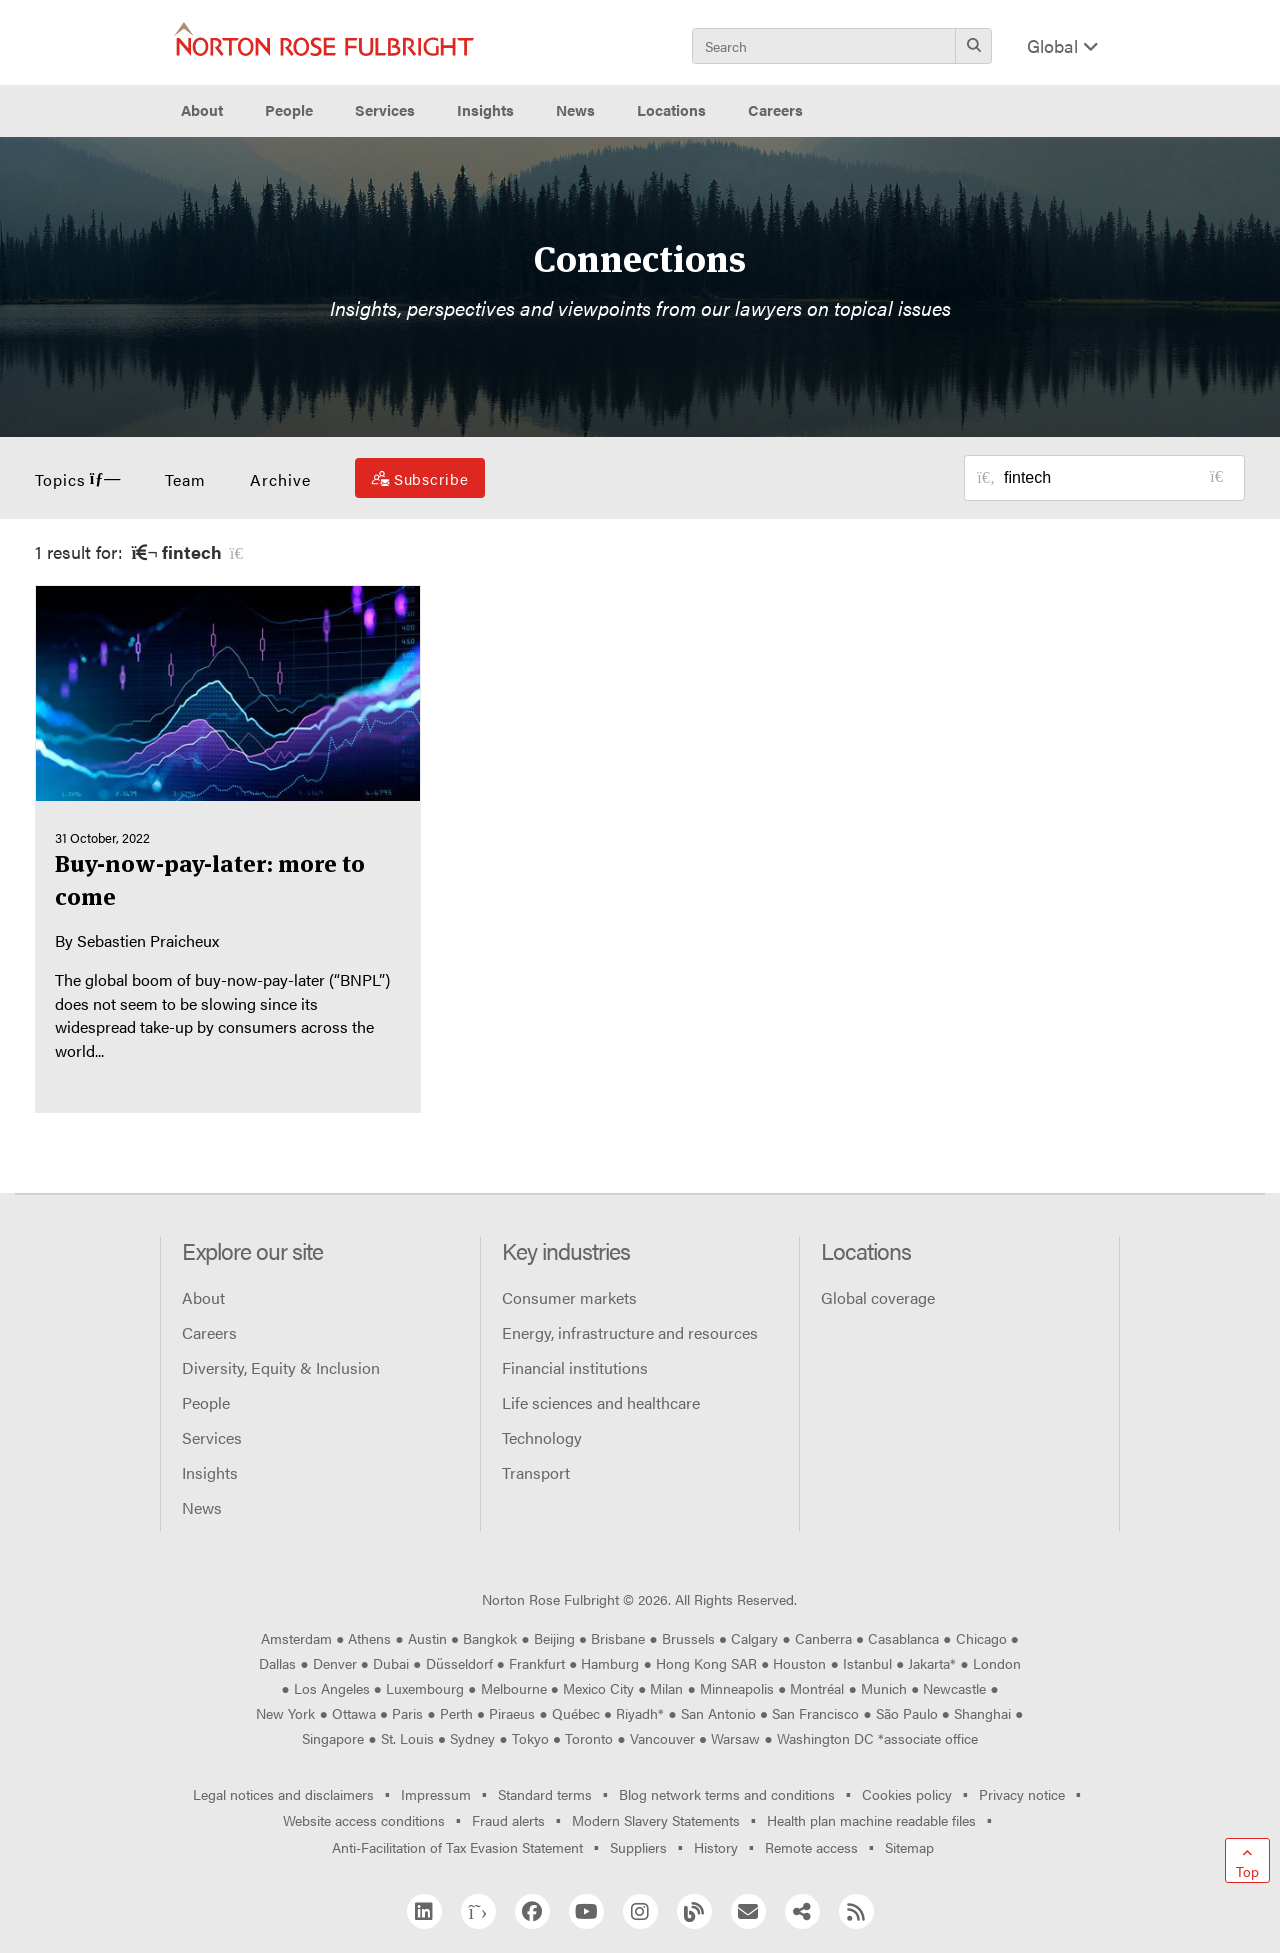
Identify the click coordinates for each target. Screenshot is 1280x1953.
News (202, 1507)
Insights (210, 1472)
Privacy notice (1022, 1794)
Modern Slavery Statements (656, 1820)
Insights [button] (485, 110)
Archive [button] (280, 479)
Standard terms (545, 1794)
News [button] (575, 110)
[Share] (802, 1911)
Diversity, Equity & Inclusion (281, 1367)
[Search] (973, 45)
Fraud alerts (508, 1820)
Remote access (811, 1847)
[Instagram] (640, 1911)
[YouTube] (586, 1911)
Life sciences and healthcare (601, 1402)
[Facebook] (532, 1911)
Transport (536, 1472)
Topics (78, 479)
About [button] (202, 110)
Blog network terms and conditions (727, 1794)
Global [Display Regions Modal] (1063, 45)
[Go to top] (1247, 1860)
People (289, 110)
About (203, 1297)
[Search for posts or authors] (1117, 478)
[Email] (748, 1911)
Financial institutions (575, 1367)
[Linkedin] (424, 1911)
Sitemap (909, 1847)
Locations (671, 110)
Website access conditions (364, 1820)
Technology (542, 1437)
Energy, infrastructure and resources (630, 1332)
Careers (209, 1332)
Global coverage (878, 1297)
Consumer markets (569, 1297)
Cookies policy (907, 1794)
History (716, 1847)
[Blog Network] (694, 1911)
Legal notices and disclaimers (283, 1794)
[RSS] (856, 1911)
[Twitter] (478, 1911)
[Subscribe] (420, 478)
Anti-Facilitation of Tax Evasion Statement (457, 1847)
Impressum (436, 1794)
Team (185, 479)
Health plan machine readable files (871, 1820)
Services (212, 1437)
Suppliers (638, 1847)
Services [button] (385, 110)
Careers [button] (775, 110)
